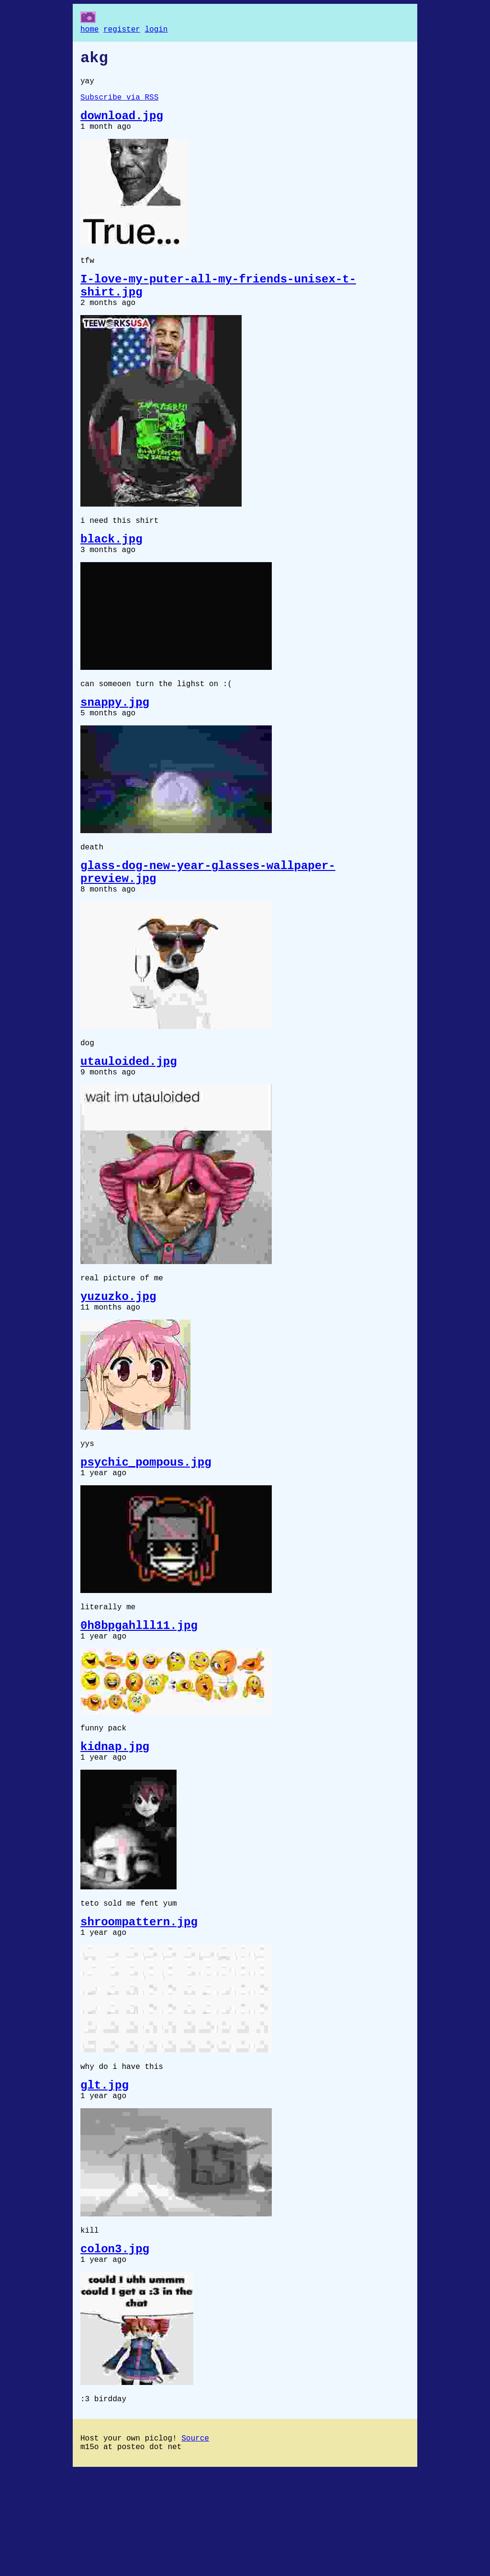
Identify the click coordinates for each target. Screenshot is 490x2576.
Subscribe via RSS (119, 105)
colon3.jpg (114, 2345)
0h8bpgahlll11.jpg (139, 1695)
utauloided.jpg (128, 1111)
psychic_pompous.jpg (146, 1525)
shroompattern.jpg (139, 2005)
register (121, 30)
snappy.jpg (114, 736)
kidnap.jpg (114, 1823)
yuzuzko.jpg (118, 1353)
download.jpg (121, 126)
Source (195, 2541)
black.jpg (111, 566)
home (89, 30)
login (156, 30)
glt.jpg (104, 2175)
